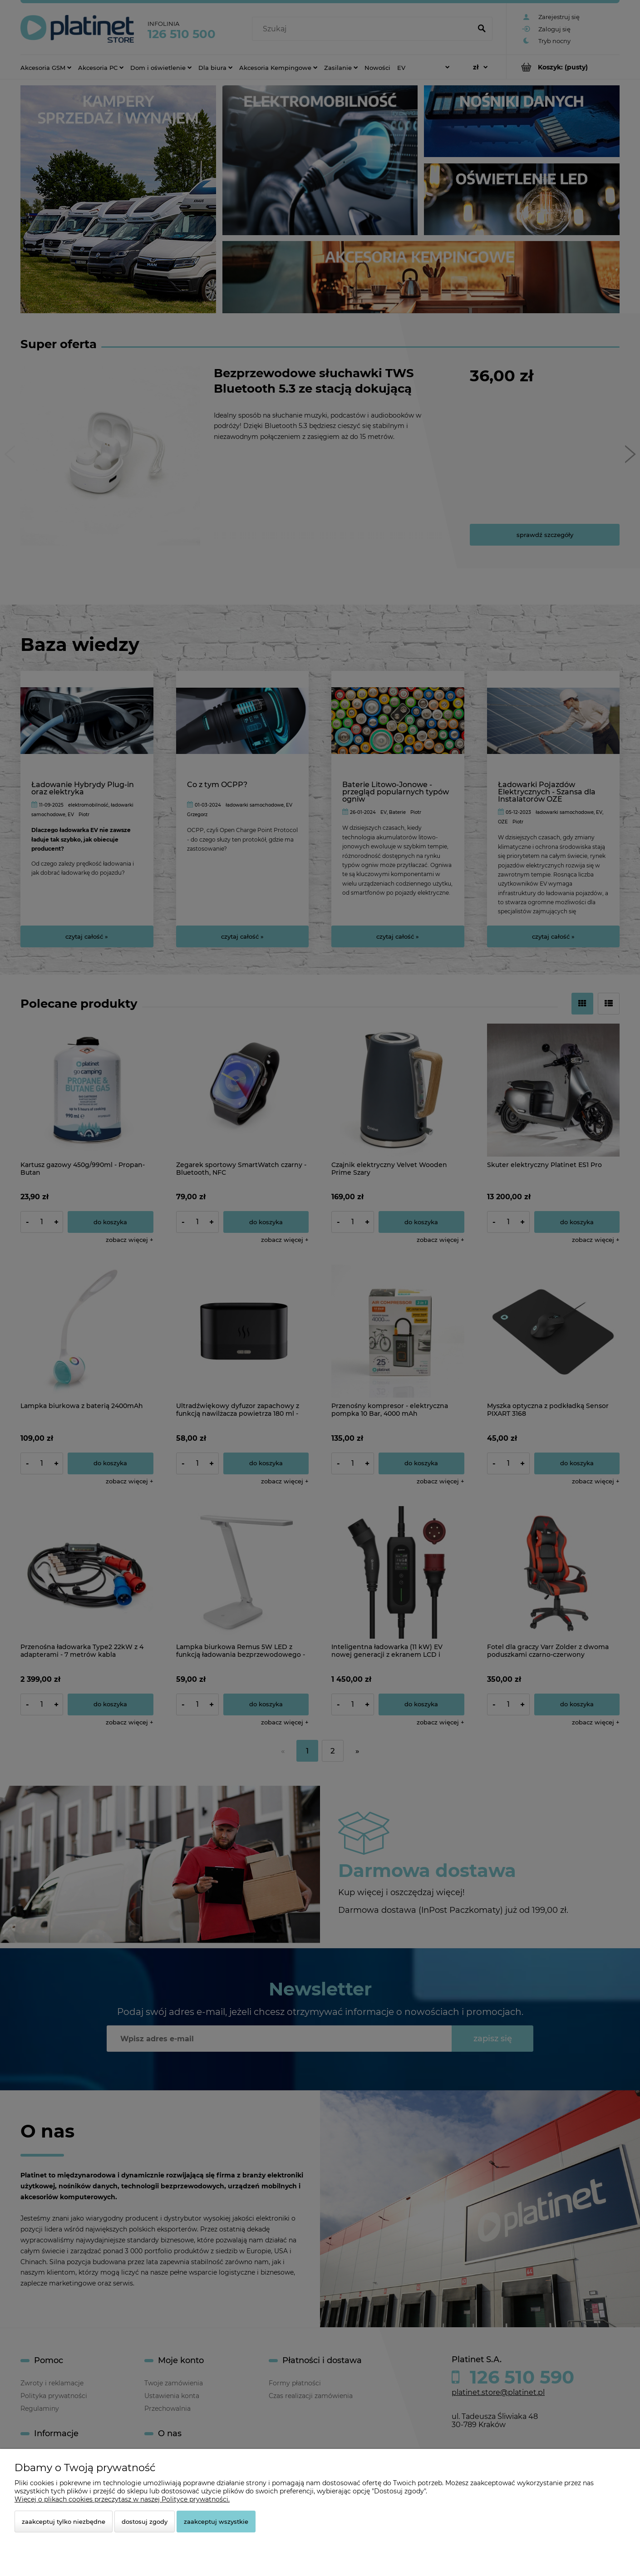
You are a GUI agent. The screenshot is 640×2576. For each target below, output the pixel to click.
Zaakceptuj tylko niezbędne (63, 2521)
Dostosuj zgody (144, 2521)
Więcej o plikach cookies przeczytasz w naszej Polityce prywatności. (122, 2499)
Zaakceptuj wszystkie (216, 2521)
